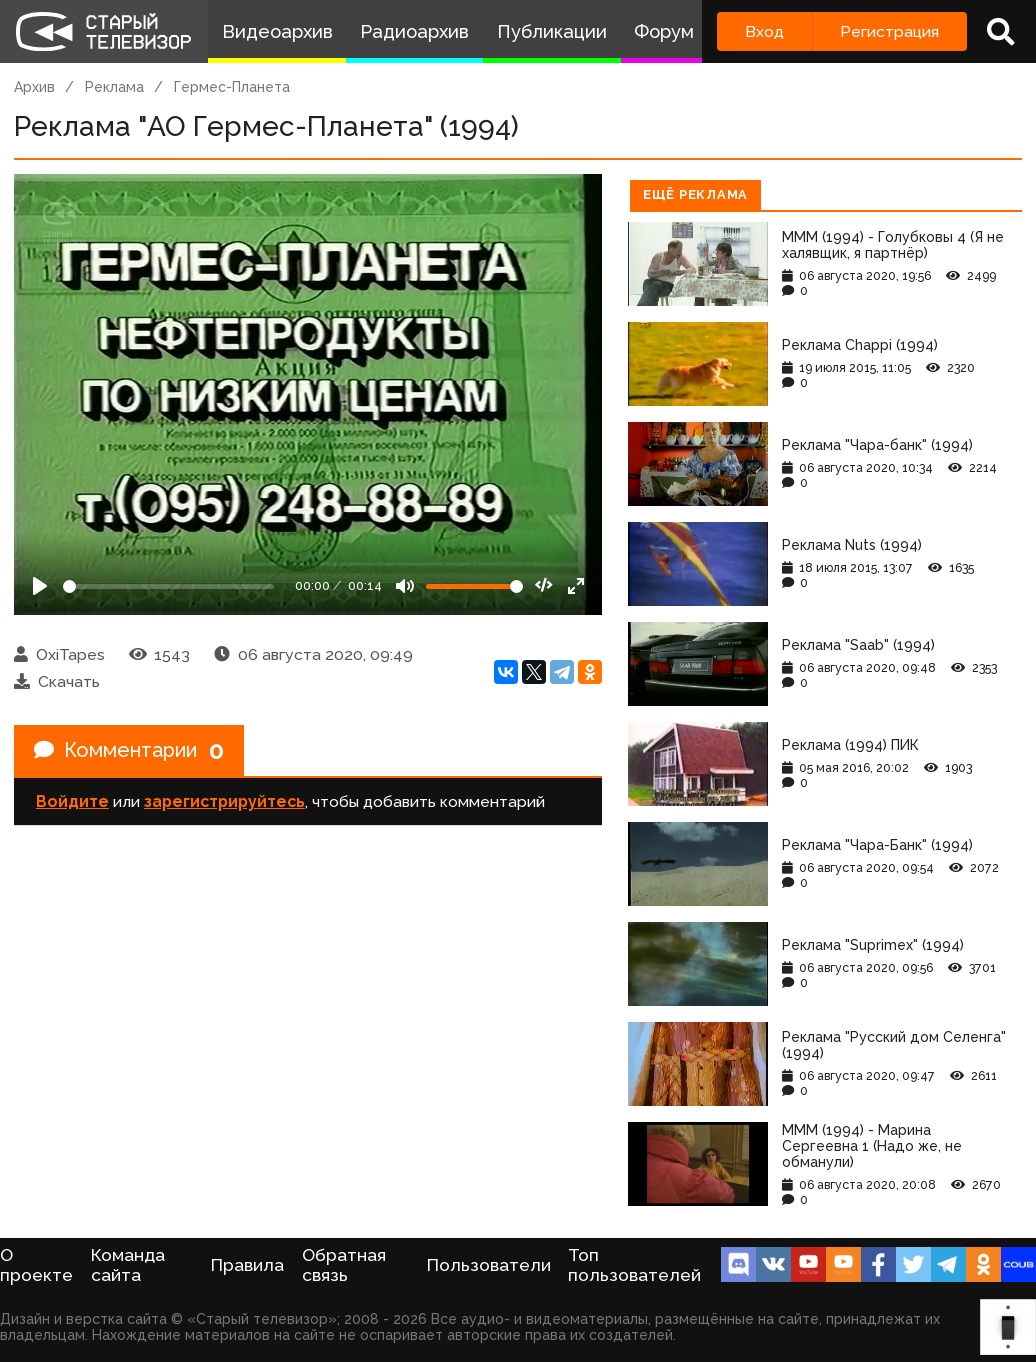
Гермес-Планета (232, 87)
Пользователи (489, 1265)
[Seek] (168, 586)
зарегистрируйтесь (224, 801)
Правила (247, 1265)
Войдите (72, 801)
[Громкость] (474, 586)
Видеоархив (277, 31)
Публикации (552, 31)
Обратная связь (344, 1265)
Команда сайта (128, 1265)
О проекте (36, 1265)
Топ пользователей (634, 1265)
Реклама (114, 87)
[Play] (40, 586)
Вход (764, 31)
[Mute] (405, 586)
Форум (664, 31)
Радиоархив (414, 31)
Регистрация (889, 31)
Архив (34, 87)
